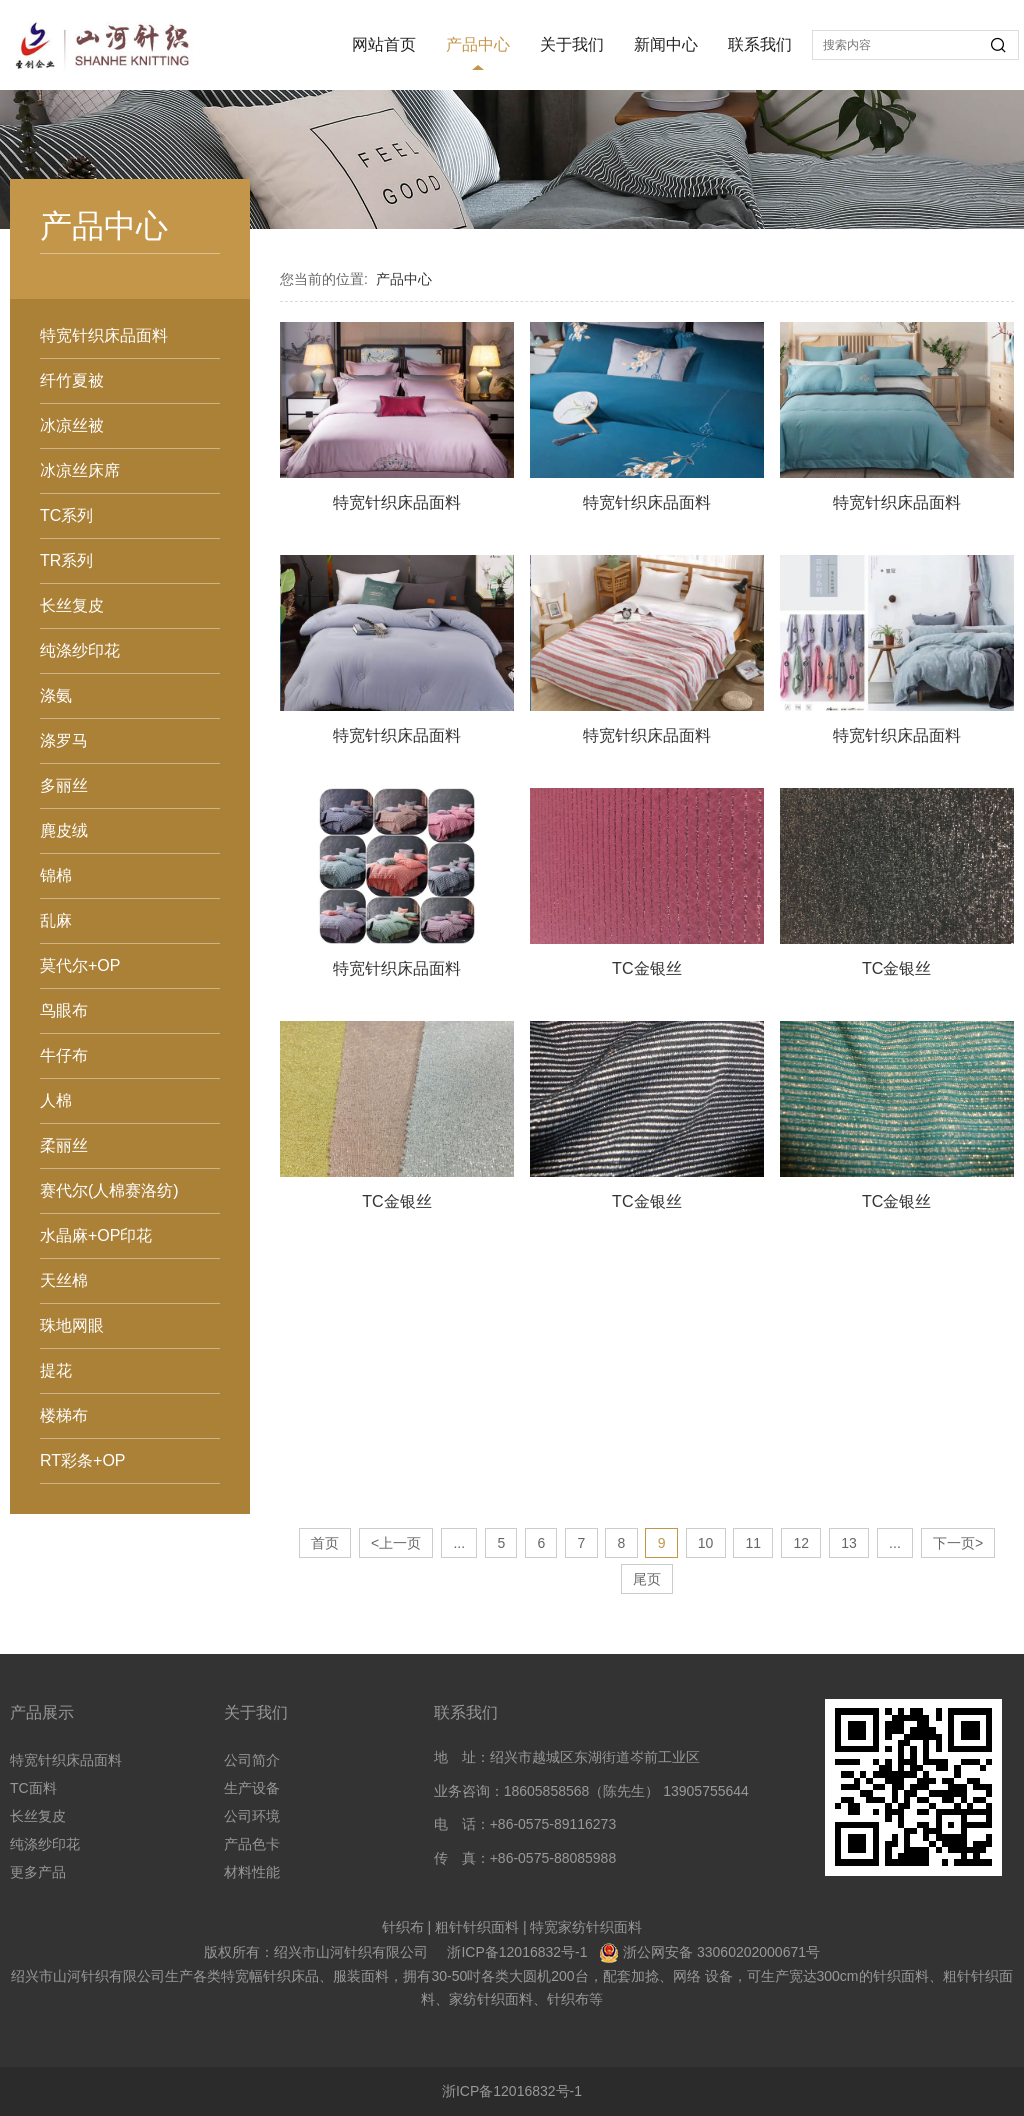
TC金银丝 (646, 968)
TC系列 (66, 515)
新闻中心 (666, 44)
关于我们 (572, 44)
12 (801, 1543)
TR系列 (66, 560)
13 (849, 1543)
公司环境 (252, 1816)
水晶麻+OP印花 (96, 1235)
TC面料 (33, 1788)
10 (706, 1543)
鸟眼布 (64, 1010)
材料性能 (252, 1872)
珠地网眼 (72, 1325)
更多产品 (38, 1872)
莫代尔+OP (80, 965)
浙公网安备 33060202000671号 (721, 1952)
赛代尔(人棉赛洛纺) (109, 1190)
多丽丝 (64, 785)
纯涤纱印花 (80, 650)
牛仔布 (64, 1055)
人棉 (56, 1100)
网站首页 (384, 44)
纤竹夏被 (72, 380)
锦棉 (56, 875)
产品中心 (478, 44)
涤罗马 (64, 740)
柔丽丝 (64, 1145)
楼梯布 (64, 1415)
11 (754, 1543)
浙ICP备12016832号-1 (517, 1952)
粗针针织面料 (477, 1927)
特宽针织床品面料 (104, 335)
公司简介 (252, 1760)
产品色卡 (252, 1844)
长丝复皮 (72, 605)
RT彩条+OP (83, 1460)
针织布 (403, 1927)
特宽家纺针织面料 (586, 1927)
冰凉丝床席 (80, 470)
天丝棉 (64, 1280)
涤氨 (56, 695)
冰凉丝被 (72, 425)
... (459, 1543)
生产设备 (252, 1788)
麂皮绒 (64, 830)
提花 (56, 1370)
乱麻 (56, 920)
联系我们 (760, 44)
